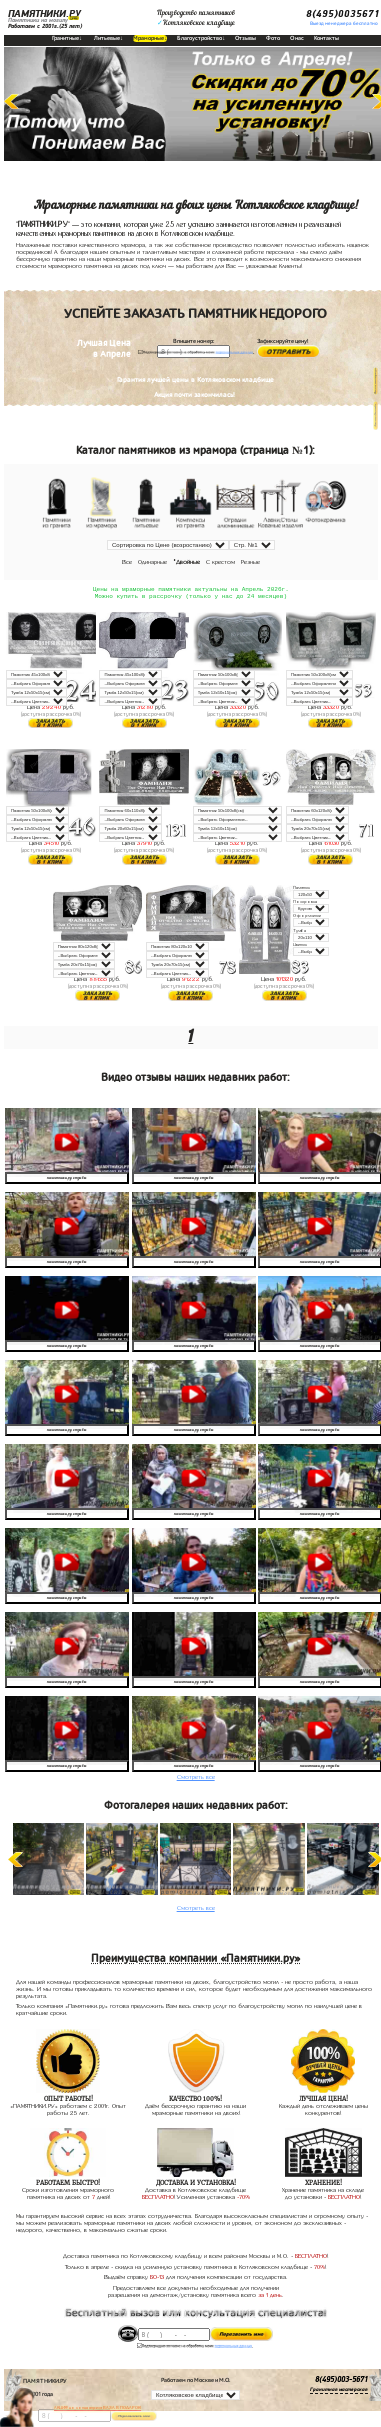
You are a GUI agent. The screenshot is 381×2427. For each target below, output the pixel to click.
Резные (250, 562)
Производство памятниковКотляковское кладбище (196, 18)
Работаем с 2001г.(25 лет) (45, 26)
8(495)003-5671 (341, 2382)
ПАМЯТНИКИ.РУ (44, 14)
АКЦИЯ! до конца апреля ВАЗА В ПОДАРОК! (97, 2407)
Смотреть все (196, 1779)
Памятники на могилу (38, 20)
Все (127, 562)
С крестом (220, 562)
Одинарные (152, 562)
